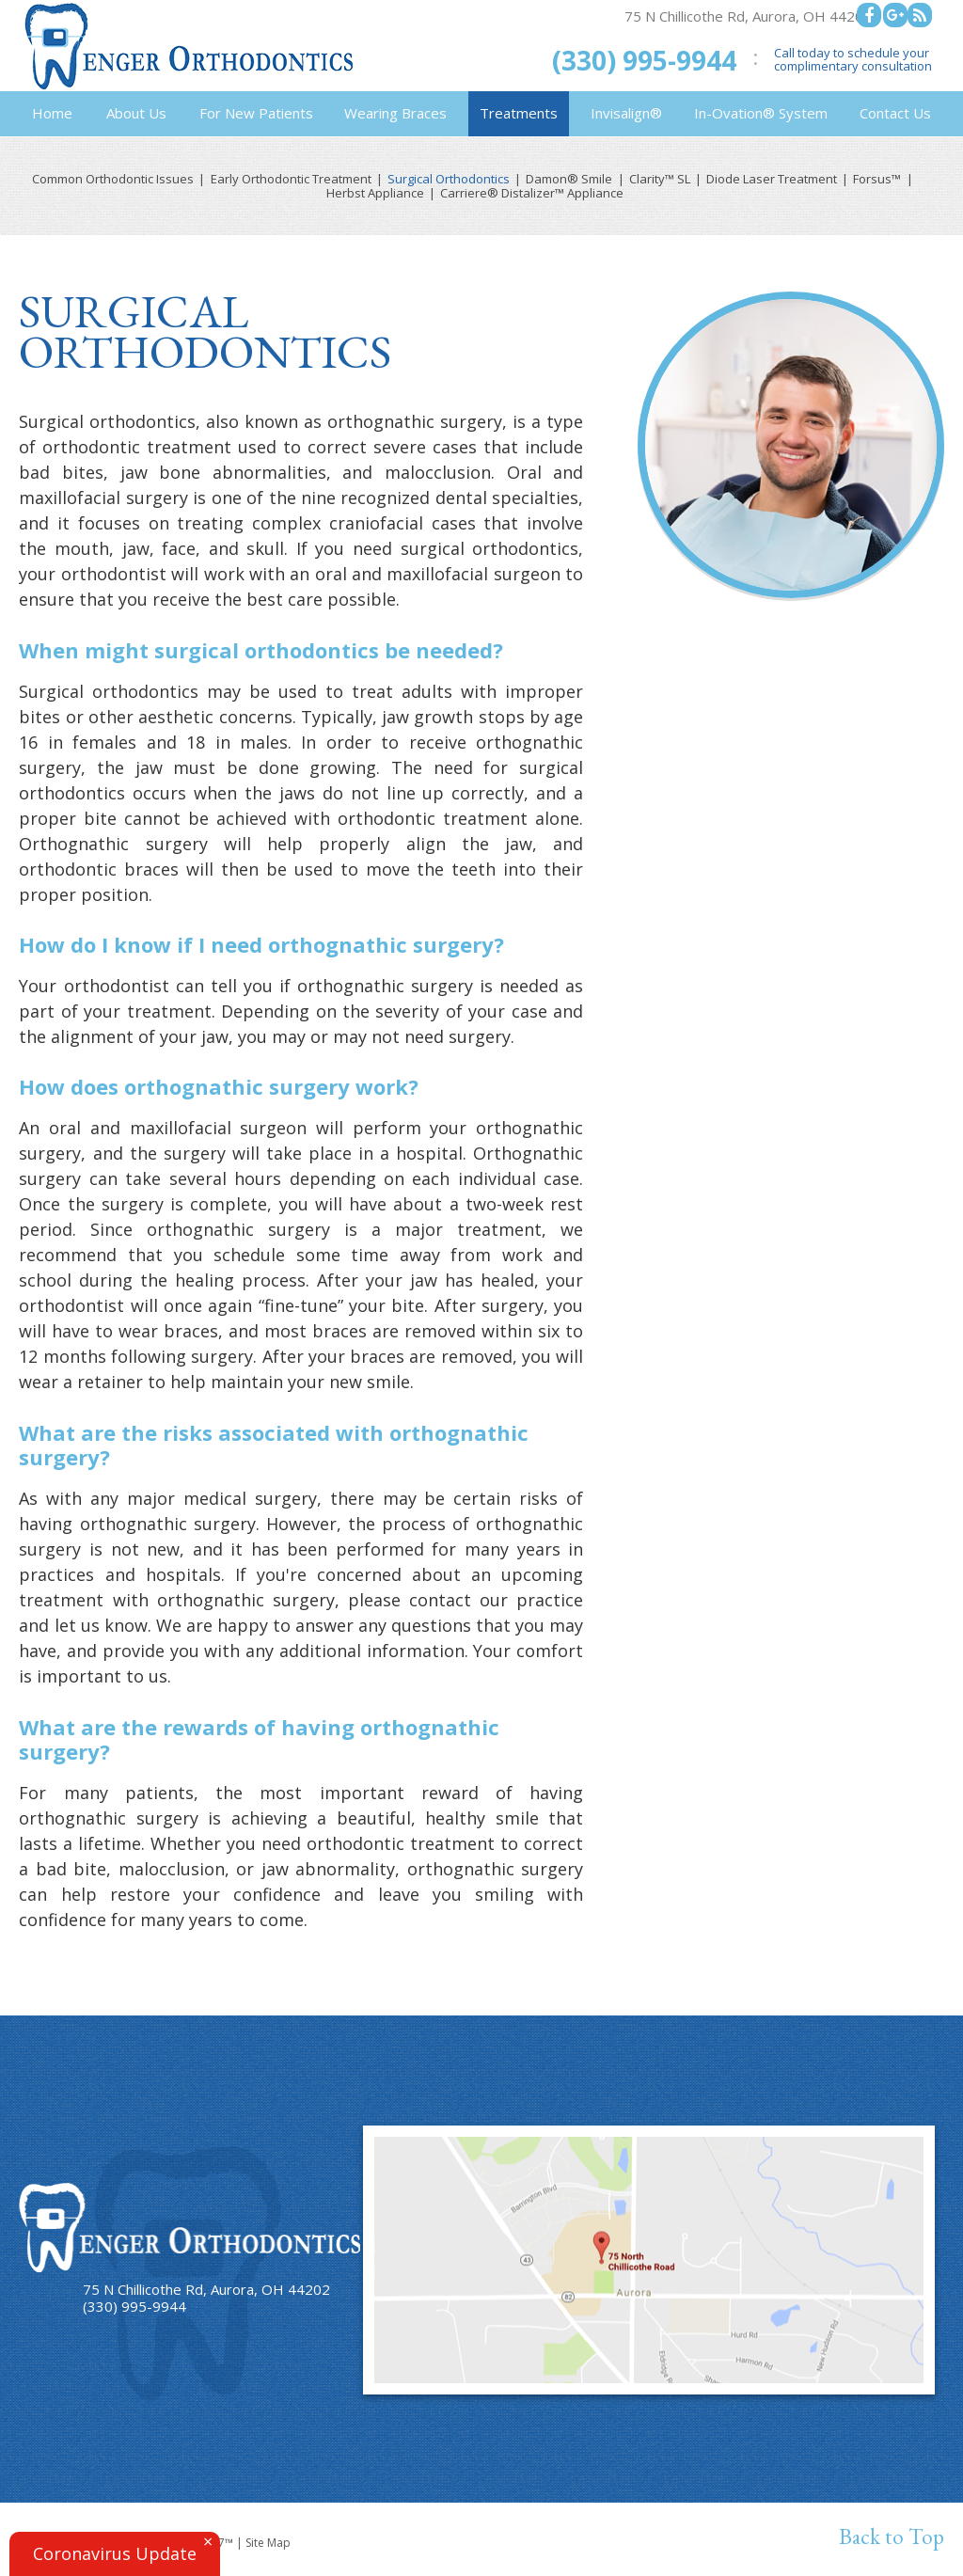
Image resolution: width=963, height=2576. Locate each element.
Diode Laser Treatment (771, 179)
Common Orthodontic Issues (113, 179)
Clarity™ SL (659, 179)
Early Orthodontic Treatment (291, 179)
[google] (895, 15)
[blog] (920, 15)
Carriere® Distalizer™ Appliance (532, 193)
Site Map (268, 2543)
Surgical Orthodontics (448, 179)
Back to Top (891, 2536)
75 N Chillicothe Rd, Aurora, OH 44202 (748, 16)
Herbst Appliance (375, 193)
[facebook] (869, 15)
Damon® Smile (569, 179)
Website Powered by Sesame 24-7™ (138, 2543)
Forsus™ (877, 179)
